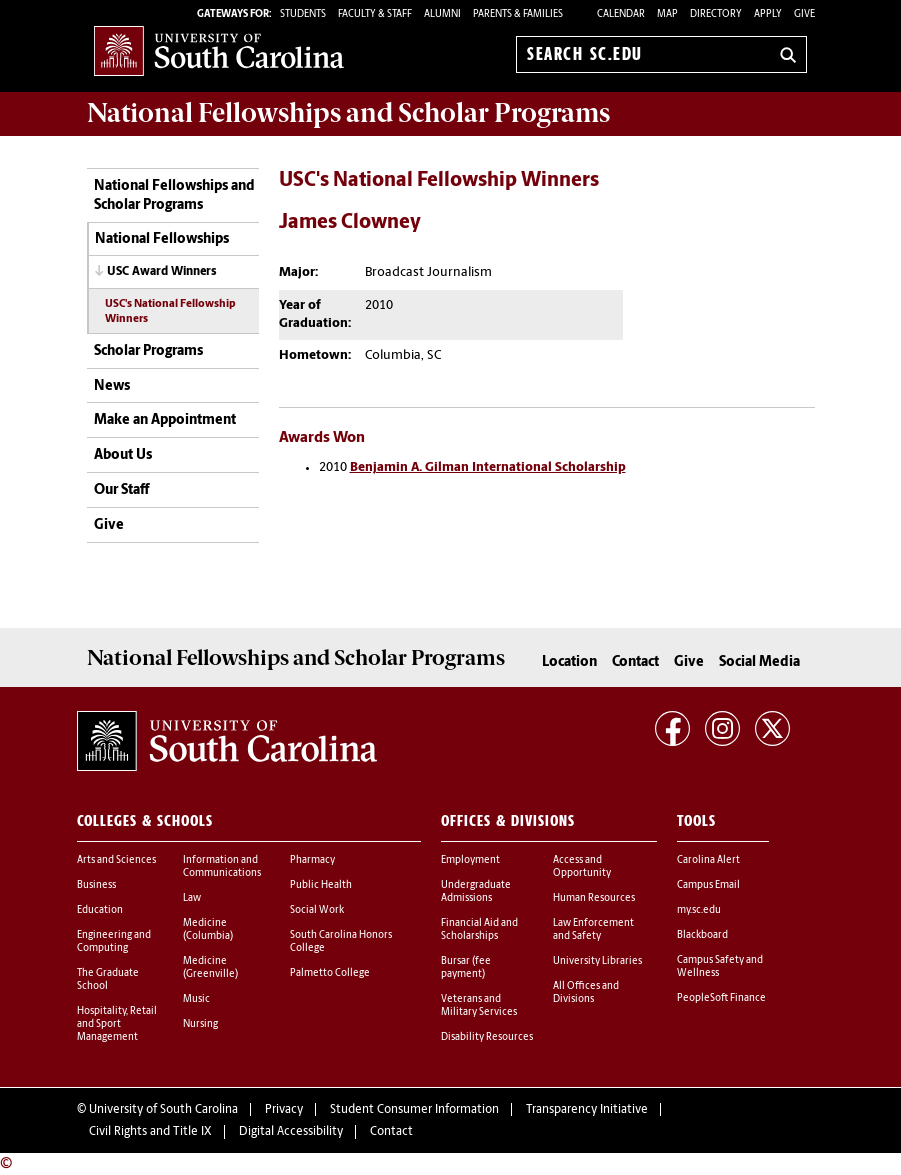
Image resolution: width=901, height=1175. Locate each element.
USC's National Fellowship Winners (170, 312)
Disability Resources (487, 1037)
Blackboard (702, 935)
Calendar (621, 14)
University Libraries (597, 961)
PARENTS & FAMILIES (518, 14)
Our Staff (121, 490)
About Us (123, 455)
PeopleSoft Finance (721, 998)
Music (196, 999)
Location (569, 662)
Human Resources (594, 898)
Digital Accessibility (291, 1132)
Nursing (200, 1024)
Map (667, 14)
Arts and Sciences (116, 860)
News (112, 386)
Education (100, 910)
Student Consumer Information (414, 1110)
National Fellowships (162, 239)
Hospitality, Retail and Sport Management (117, 1024)
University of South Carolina (163, 1110)
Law (192, 898)
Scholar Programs (148, 351)
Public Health (321, 885)
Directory (716, 14)
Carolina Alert (708, 860)
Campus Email (708, 885)
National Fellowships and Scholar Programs (174, 196)
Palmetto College (330, 973)
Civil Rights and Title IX (150, 1132)
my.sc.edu (699, 910)
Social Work (317, 910)
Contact (635, 662)
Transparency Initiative (587, 1110)
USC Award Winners (162, 272)
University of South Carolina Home (219, 50)
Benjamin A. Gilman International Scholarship (488, 467)
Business (96, 885)
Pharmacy (312, 860)
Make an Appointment (165, 420)
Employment (470, 860)
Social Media (759, 662)
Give (804, 14)
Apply (768, 14)
